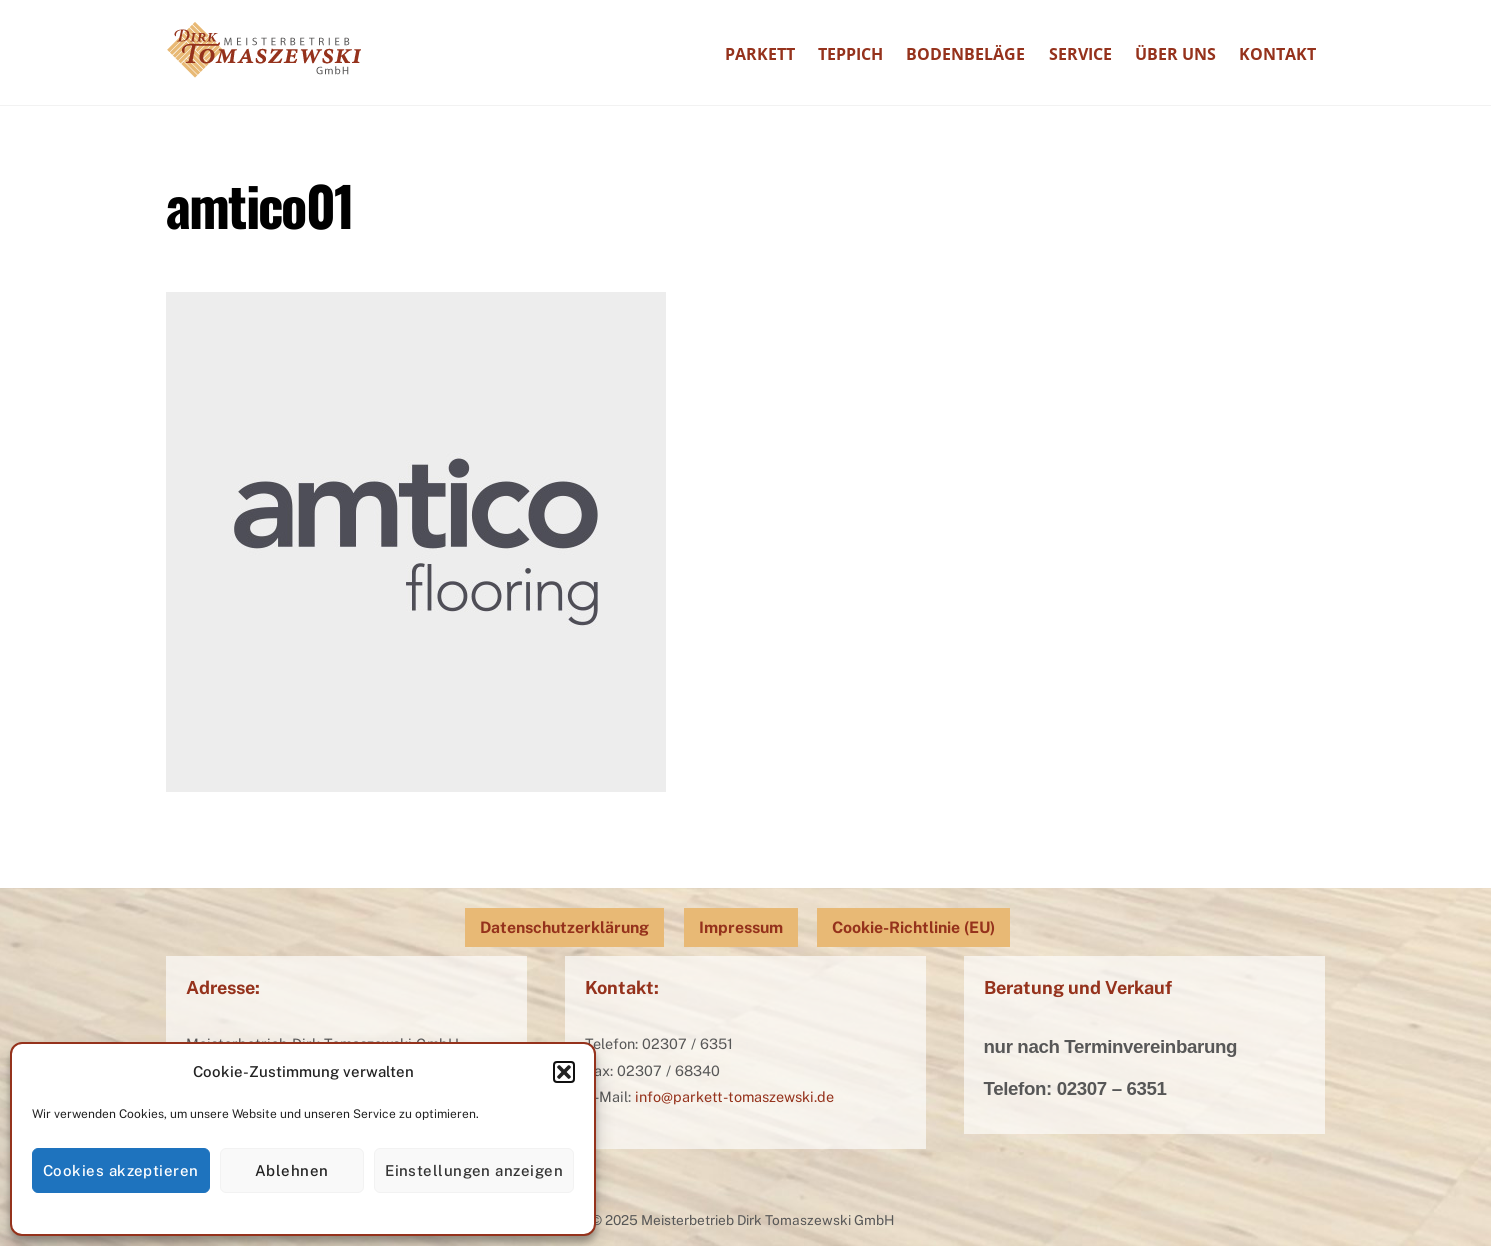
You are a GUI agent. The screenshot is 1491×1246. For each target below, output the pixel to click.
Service (1080, 54)
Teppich (850, 54)
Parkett (760, 54)
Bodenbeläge (965, 54)
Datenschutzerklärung (564, 927)
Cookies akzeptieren (121, 1170)
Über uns (1175, 54)
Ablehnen (292, 1170)
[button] (564, 1072)
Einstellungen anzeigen (474, 1170)
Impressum (741, 927)
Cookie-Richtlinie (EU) (913, 927)
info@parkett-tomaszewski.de (734, 1096)
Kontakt (1277, 54)
